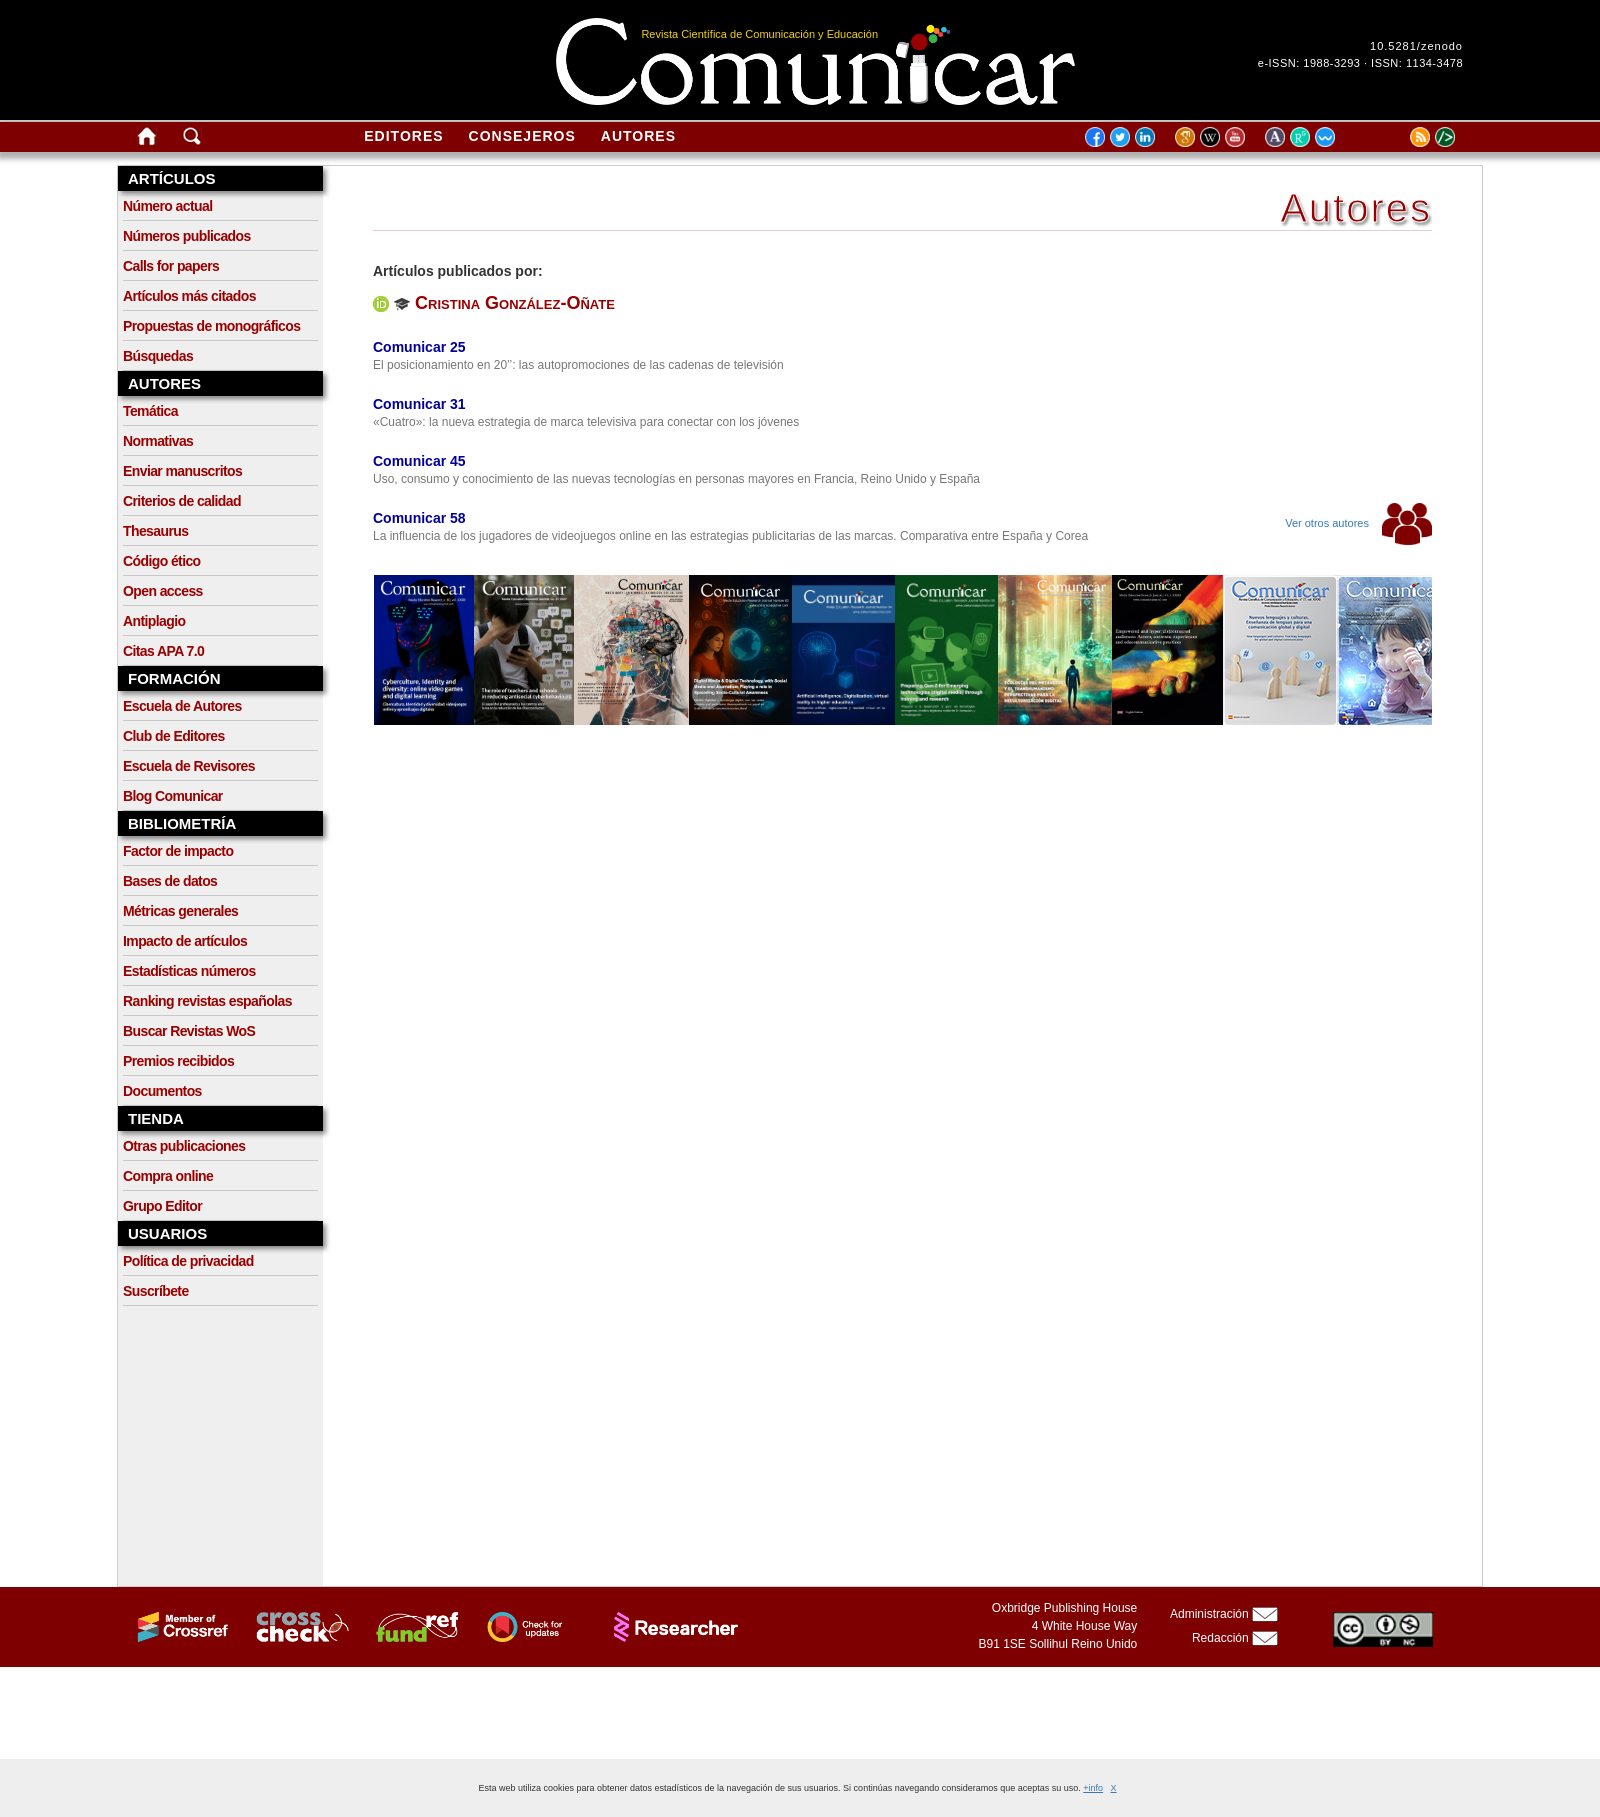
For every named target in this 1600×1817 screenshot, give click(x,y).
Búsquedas (158, 356)
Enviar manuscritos (182, 471)
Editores (403, 136)
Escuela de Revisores (189, 766)
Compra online (168, 1176)
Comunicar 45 (419, 461)
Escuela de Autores (182, 706)
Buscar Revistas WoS (189, 1031)
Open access (163, 591)
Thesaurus (155, 531)
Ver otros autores (1358, 523)
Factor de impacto (178, 851)
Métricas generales (180, 911)
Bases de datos (170, 881)
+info (1093, 1788)
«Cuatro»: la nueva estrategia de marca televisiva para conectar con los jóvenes (586, 422)
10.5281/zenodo (1416, 46)
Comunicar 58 (419, 518)
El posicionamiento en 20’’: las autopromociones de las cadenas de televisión (578, 365)
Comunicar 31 (419, 404)
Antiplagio (154, 621)
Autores (638, 136)
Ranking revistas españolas (207, 1001)
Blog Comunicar (173, 796)
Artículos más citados (189, 296)
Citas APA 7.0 (163, 651)
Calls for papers (171, 266)
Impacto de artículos (185, 941)
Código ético (162, 561)
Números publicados (187, 236)
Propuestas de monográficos (211, 326)
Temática (150, 411)
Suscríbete (156, 1291)
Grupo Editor (162, 1206)
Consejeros (522, 136)
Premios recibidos (178, 1061)
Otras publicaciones (184, 1146)
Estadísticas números (189, 971)
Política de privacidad (188, 1261)
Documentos (162, 1091)
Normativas (158, 441)
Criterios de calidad (182, 501)
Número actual (167, 206)
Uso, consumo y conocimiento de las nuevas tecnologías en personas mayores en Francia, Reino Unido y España (676, 479)
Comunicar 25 (419, 347)
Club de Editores (174, 736)
